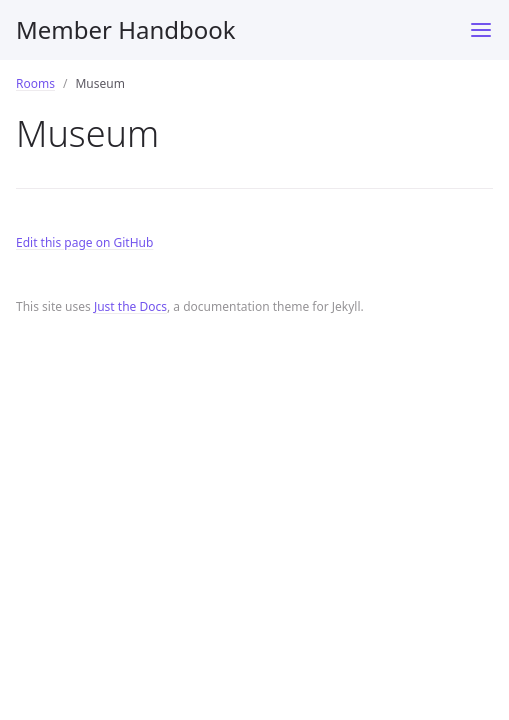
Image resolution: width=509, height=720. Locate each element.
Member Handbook (126, 29)
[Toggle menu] (481, 30)
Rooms (35, 83)
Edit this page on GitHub (84, 242)
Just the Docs (130, 306)
